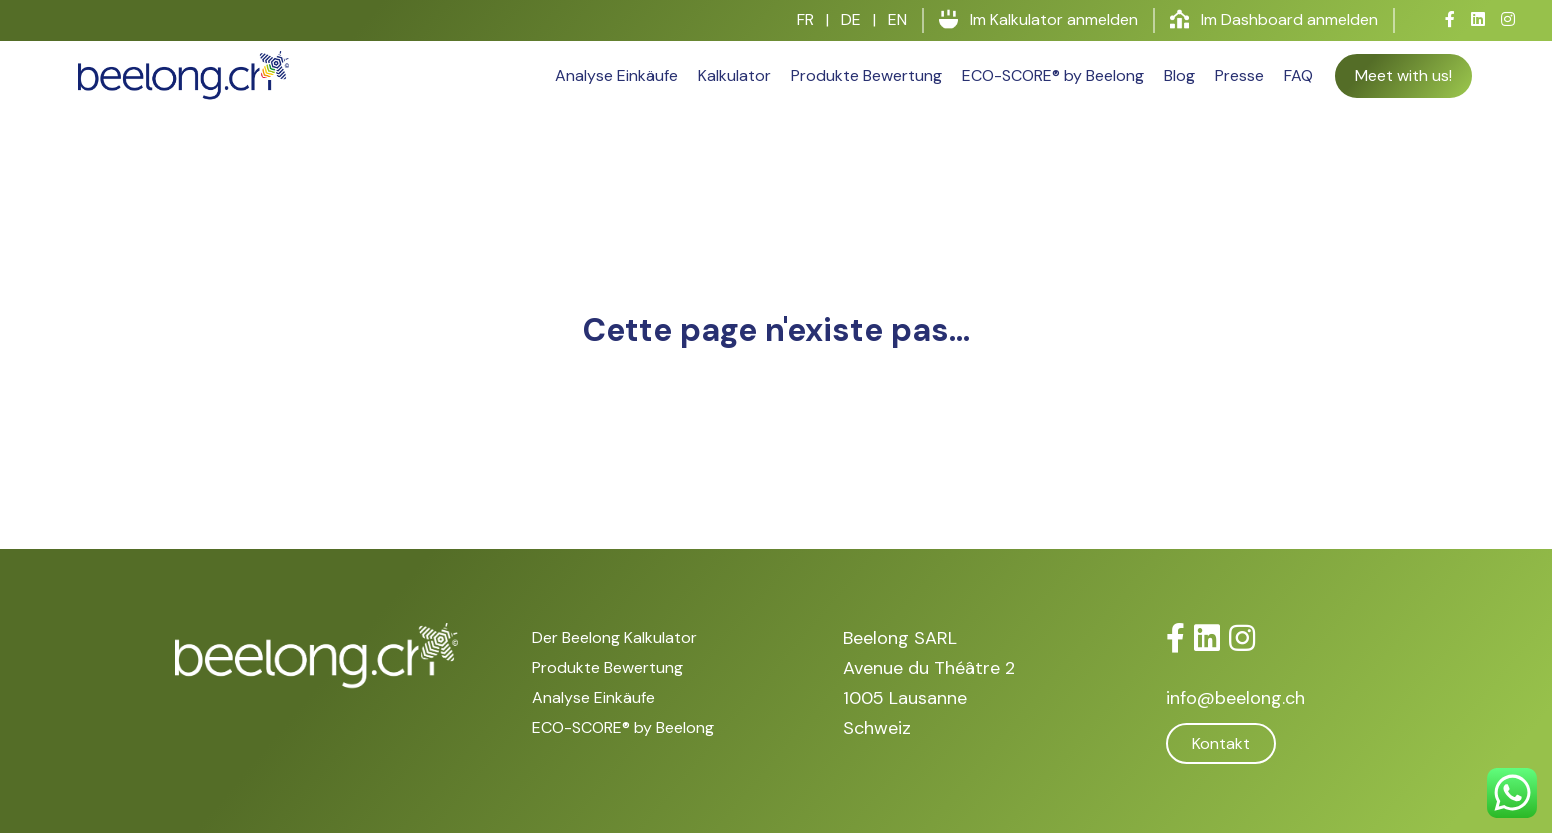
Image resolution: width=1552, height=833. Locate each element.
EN (897, 19)
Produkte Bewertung (866, 75)
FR (805, 19)
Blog (1179, 75)
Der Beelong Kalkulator (614, 637)
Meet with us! (1403, 75)
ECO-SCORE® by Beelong (1053, 75)
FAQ (1298, 75)
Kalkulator (734, 75)
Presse (1239, 75)
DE (851, 19)
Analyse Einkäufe (616, 75)
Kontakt (1221, 743)
